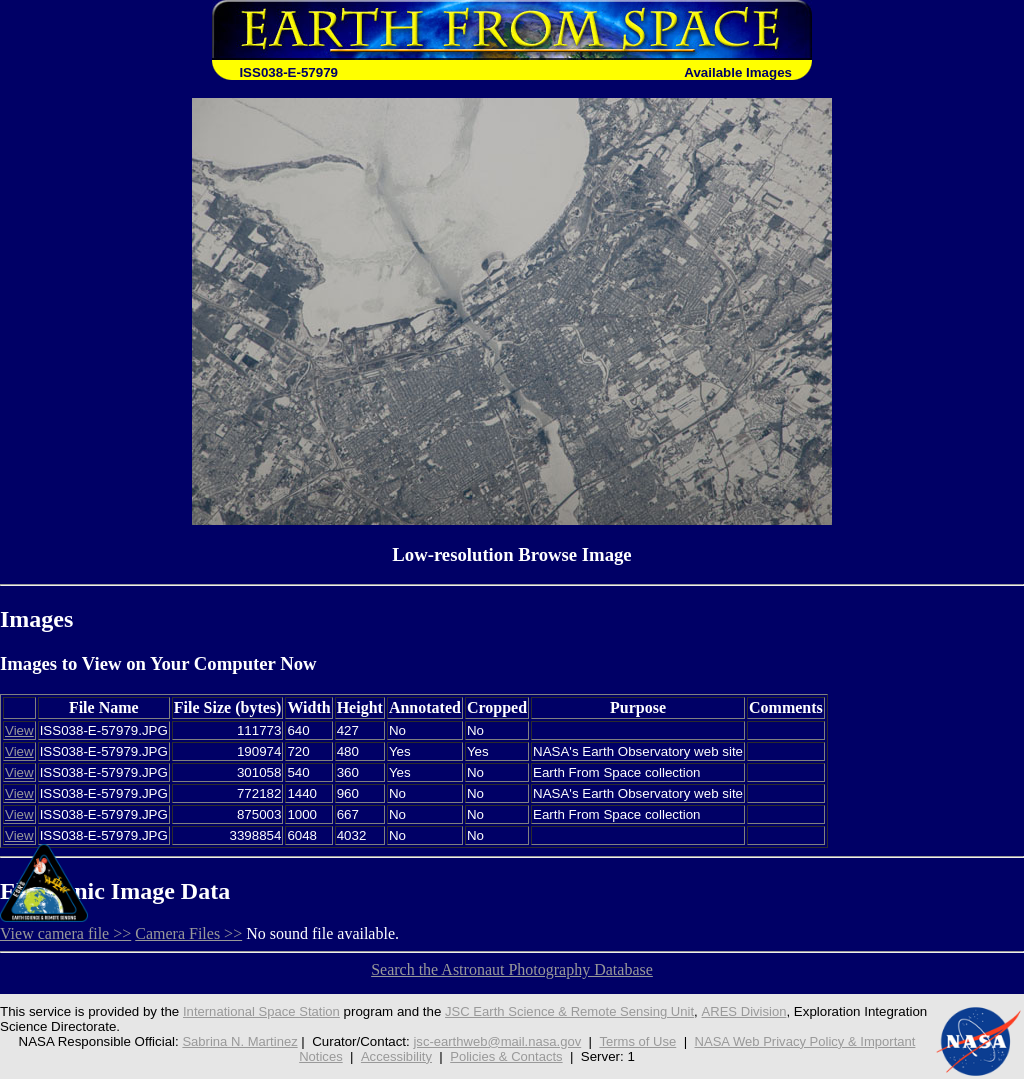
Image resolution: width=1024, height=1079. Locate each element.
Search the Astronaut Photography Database (512, 969)
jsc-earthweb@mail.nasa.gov (495, 1041)
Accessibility (395, 1056)
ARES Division (752, 1011)
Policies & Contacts (507, 1056)
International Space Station (263, 1011)
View (19, 730)
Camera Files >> (188, 933)
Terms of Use (638, 1041)
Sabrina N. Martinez (236, 1041)
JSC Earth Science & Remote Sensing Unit (575, 1011)
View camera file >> (65, 933)
